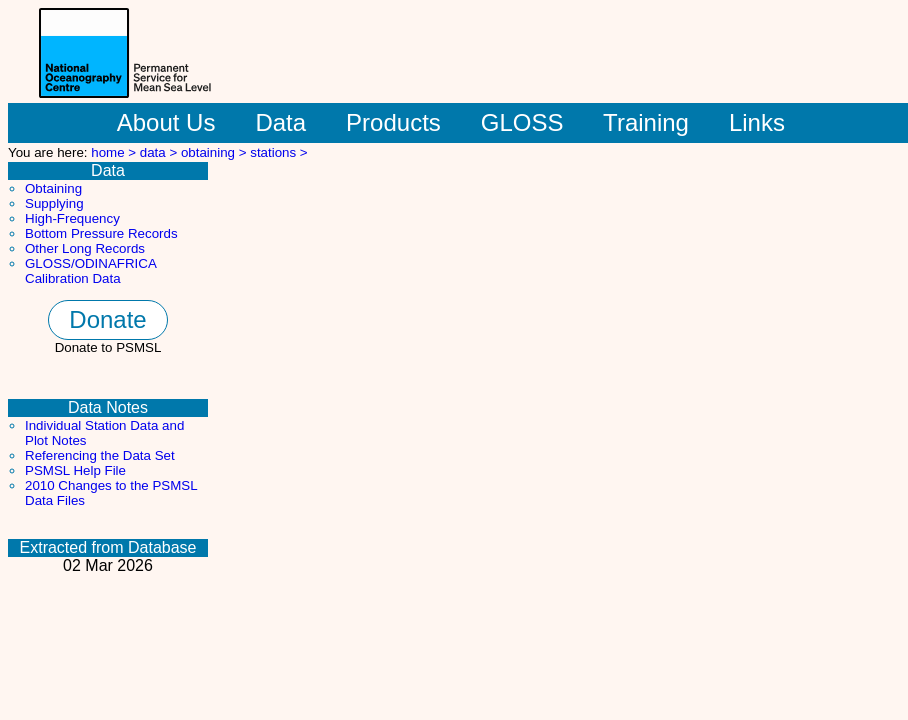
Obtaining (53, 188)
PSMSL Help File (75, 470)
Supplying (54, 203)
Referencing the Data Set (100, 455)
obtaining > (215, 152)
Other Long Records (85, 248)
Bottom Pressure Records (101, 233)
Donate (107, 319)
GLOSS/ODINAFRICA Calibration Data (90, 271)
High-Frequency (72, 218)
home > (115, 152)
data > (160, 152)
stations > (278, 152)
